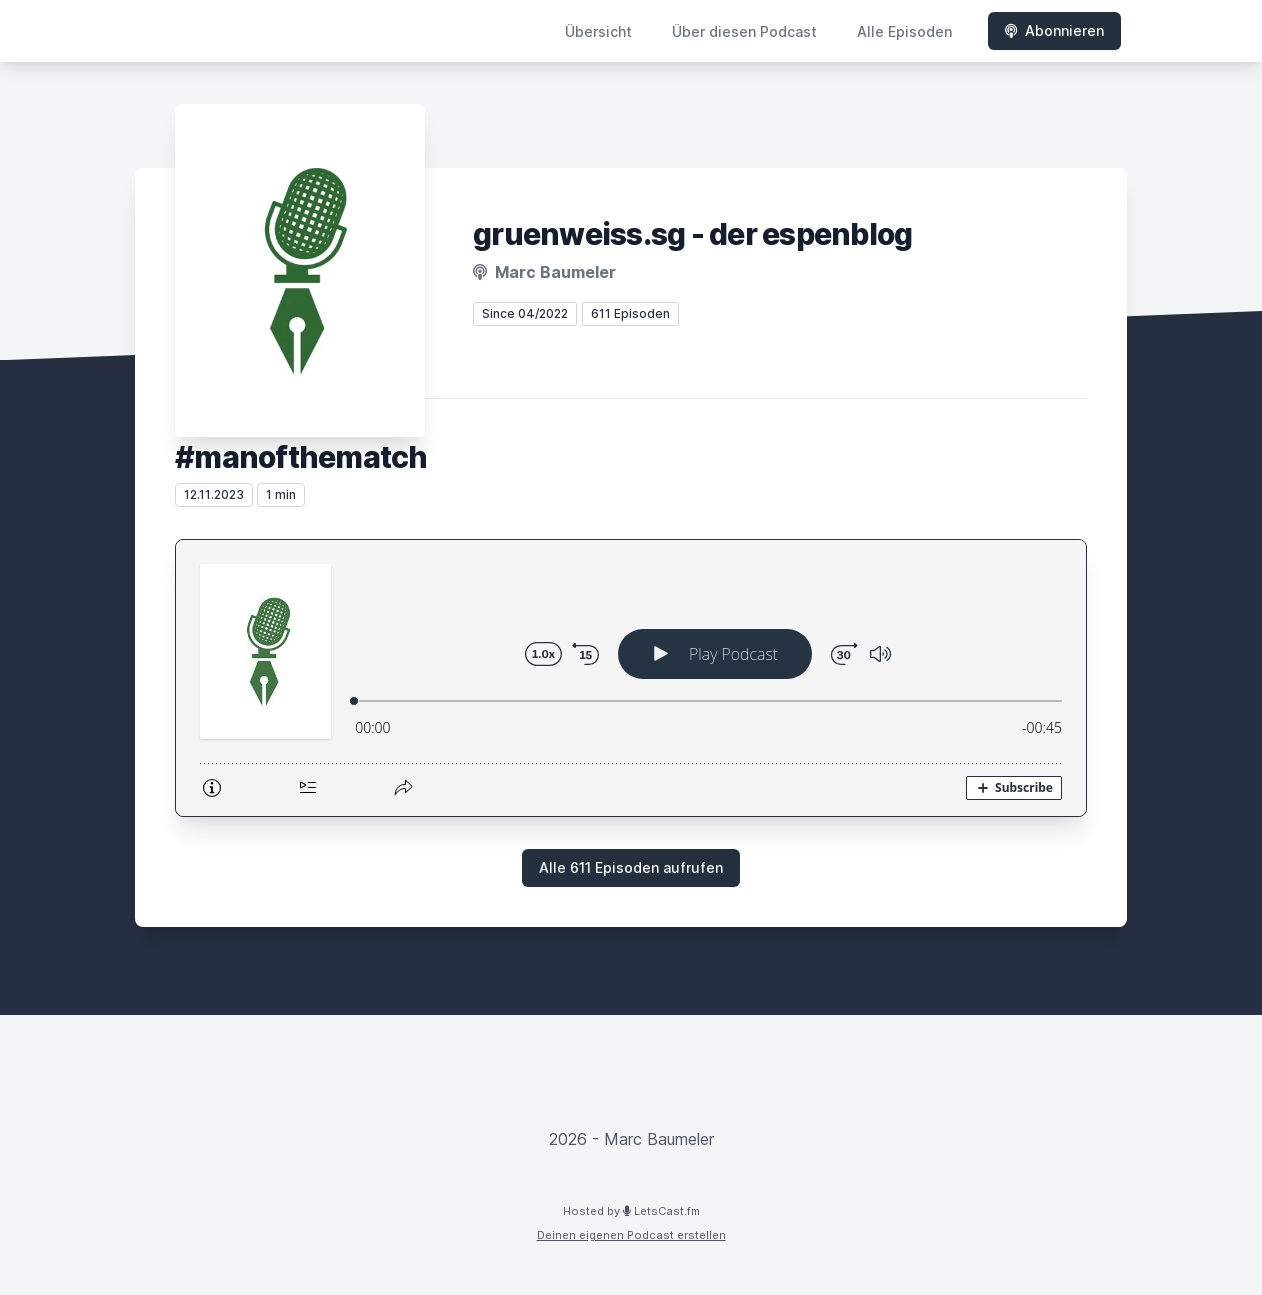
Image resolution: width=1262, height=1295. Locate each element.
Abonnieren (1054, 30)
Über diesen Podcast (744, 31)
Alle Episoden (904, 31)
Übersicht (598, 31)
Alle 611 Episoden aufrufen (631, 867)
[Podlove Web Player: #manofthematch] (631, 678)
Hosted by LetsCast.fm (631, 1211)
